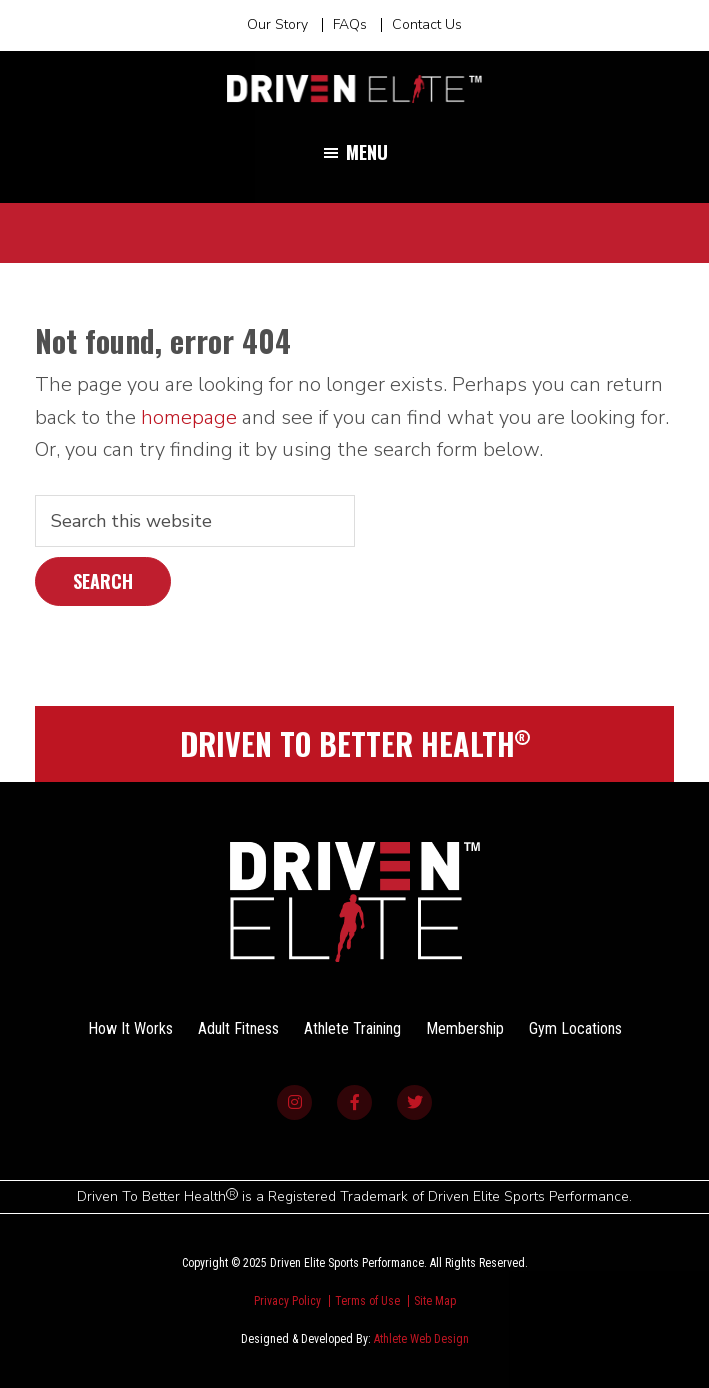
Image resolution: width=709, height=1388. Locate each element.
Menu (367, 152)
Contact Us (427, 24)
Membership (465, 1028)
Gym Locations (575, 1028)
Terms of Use (367, 1301)
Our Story (277, 24)
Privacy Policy (287, 1301)
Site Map (435, 1301)
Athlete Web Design (421, 1339)
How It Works (130, 1028)
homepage (189, 417)
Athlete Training (352, 1028)
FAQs (350, 24)
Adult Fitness (238, 1028)
